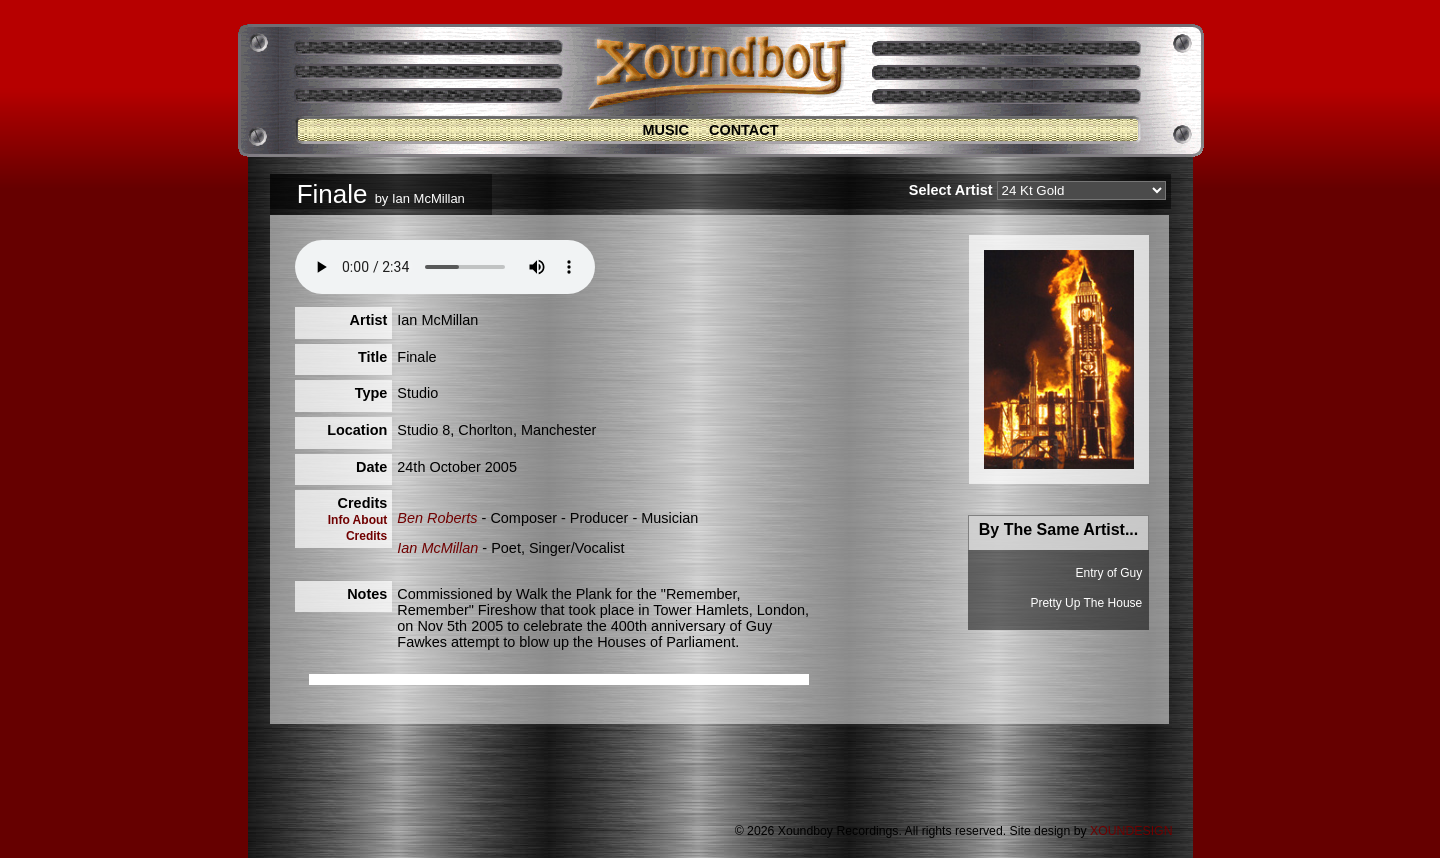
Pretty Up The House (1086, 603)
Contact (744, 130)
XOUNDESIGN (1131, 831)
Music (665, 130)
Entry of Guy (1109, 573)
